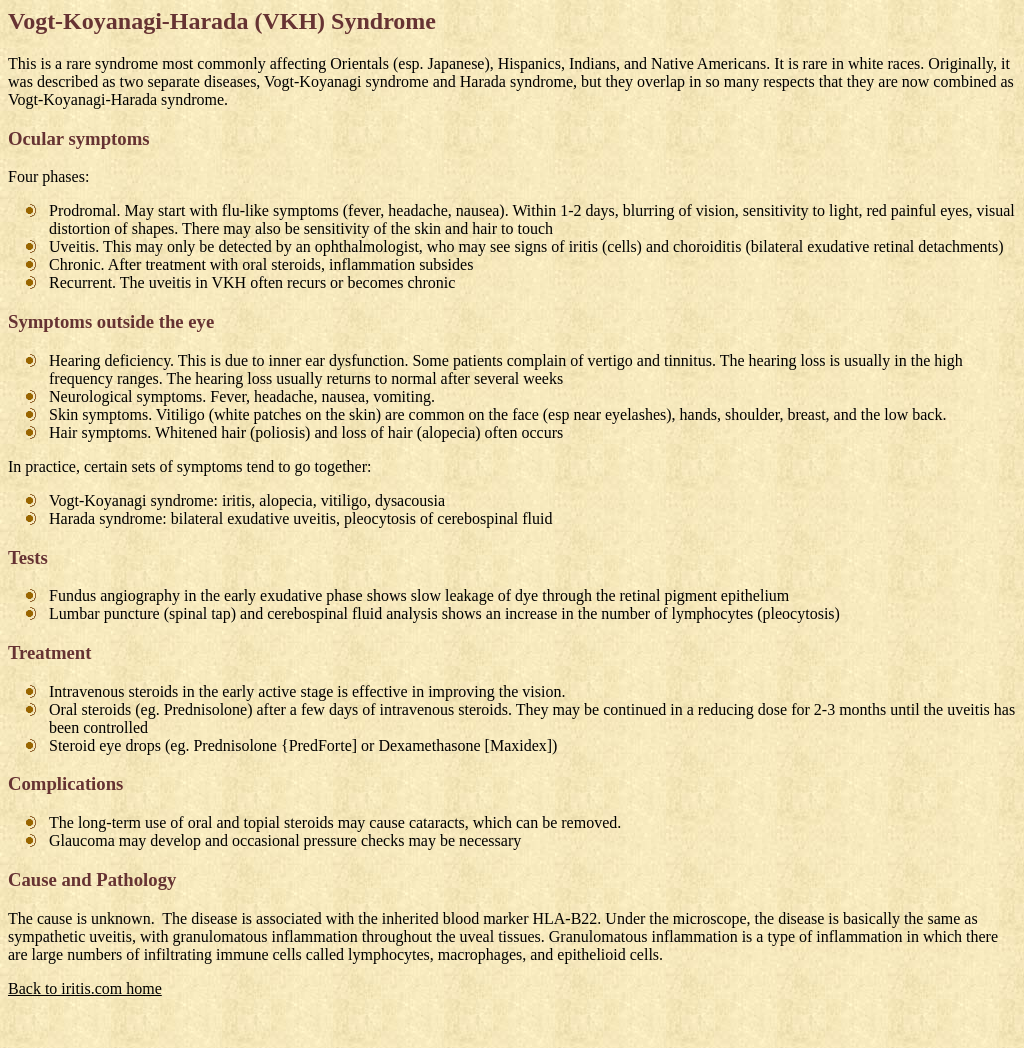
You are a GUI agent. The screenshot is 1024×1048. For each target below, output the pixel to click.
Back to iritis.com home (85, 988)
